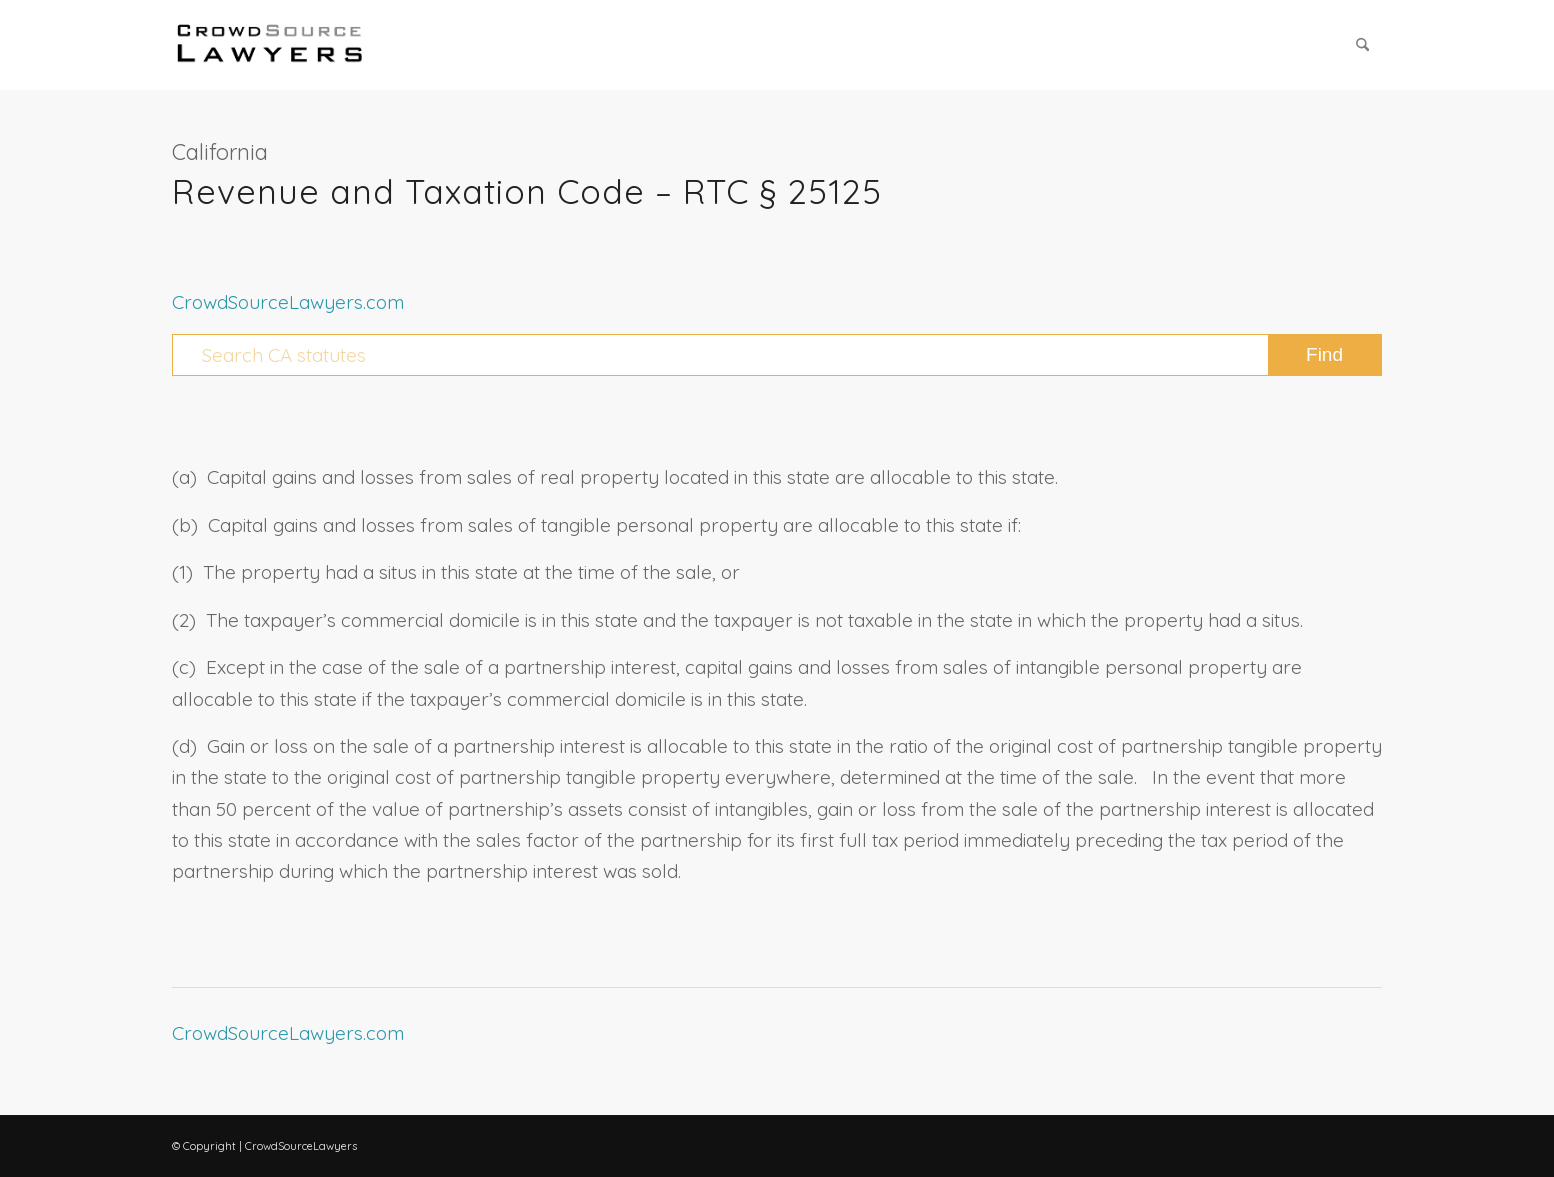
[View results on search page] (1324, 355)
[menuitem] (1362, 45)
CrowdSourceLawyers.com (288, 302)
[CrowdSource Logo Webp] (270, 45)
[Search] (1362, 45)
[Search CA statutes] (777, 355)
